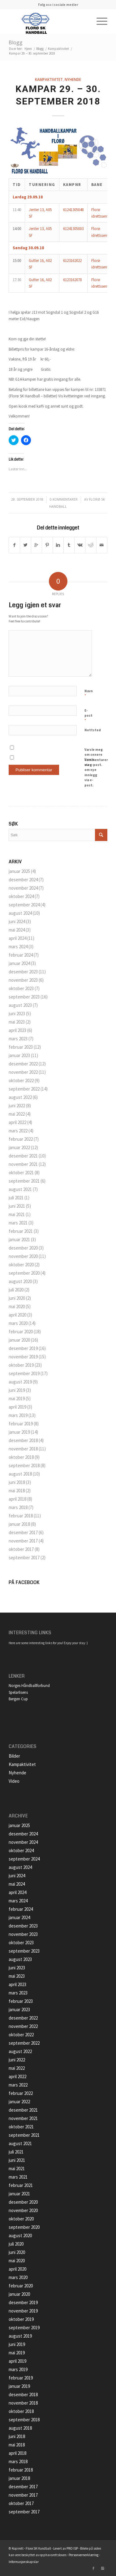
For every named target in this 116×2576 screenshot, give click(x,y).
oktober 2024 (21, 896)
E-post (88, 715)
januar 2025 (19, 871)
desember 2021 (23, 1156)
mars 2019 (18, 1415)
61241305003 (73, 228)
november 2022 (23, 1072)
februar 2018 (21, 1516)
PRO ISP (72, 2548)
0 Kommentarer (64, 499)
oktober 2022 (21, 1080)
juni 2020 (17, 1298)
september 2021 (24, 1181)
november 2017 (23, 1541)
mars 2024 (18, 946)
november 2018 (23, 1449)
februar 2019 (21, 1424)
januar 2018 (19, 1524)
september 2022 (24, 1089)
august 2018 (20, 1474)
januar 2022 (19, 1147)
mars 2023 (18, 1039)
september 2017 (24, 1557)
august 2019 (20, 1382)
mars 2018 (18, 1507)
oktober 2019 (21, 1365)
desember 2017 (23, 1532)
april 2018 (17, 1499)
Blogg (16, 42)
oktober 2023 (21, 988)
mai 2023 (17, 1022)
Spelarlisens (18, 1692)
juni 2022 (17, 1106)
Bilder (14, 1756)
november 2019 (23, 1357)
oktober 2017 (21, 1549)
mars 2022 (18, 1131)
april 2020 (17, 1315)
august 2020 (20, 1281)
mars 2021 (18, 1223)
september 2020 (24, 1273)
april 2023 (17, 1030)
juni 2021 (17, 1206)
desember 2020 (23, 1248)
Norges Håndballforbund (29, 1685)
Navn (88, 694)
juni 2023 (17, 1013)
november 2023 (23, 980)
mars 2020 (18, 1323)
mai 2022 (17, 1114)
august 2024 (20, 913)
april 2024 (17, 938)
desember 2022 (23, 1064)
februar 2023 (21, 1047)
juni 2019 (17, 1390)
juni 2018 (17, 1482)
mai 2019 (17, 1398)
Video (14, 1781)
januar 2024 (19, 963)
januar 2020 (19, 1340)
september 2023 (24, 997)
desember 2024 (23, 880)
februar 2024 (21, 955)
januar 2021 (19, 1239)
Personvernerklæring (83, 2555)
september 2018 (24, 1465)
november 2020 (23, 1256)
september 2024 (24, 905)
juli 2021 (16, 1198)
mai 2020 (17, 1306)
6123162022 (72, 260)
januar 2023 (19, 1055)
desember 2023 (23, 972)
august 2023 (20, 1005)
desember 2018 (23, 1440)
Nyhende (73, 79)
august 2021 (20, 1189)
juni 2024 (17, 921)
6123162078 (72, 279)
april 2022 (17, 1122)
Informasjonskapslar (24, 2562)
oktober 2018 (21, 1457)
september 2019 (24, 1373)
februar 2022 (21, 1139)
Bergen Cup (18, 1699)
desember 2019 (23, 1348)
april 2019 (17, 1407)
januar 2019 (19, 1432)
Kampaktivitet (58, 48)
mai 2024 (17, 930)
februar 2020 (21, 1331)
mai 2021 (17, 1214)
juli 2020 (16, 1290)
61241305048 (73, 209)
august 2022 (20, 1097)
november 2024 (23, 888)
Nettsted (92, 730)
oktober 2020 (21, 1265)
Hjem (28, 48)
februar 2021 (21, 1231)
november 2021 (23, 1164)
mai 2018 (17, 1491)
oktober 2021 (21, 1172)
